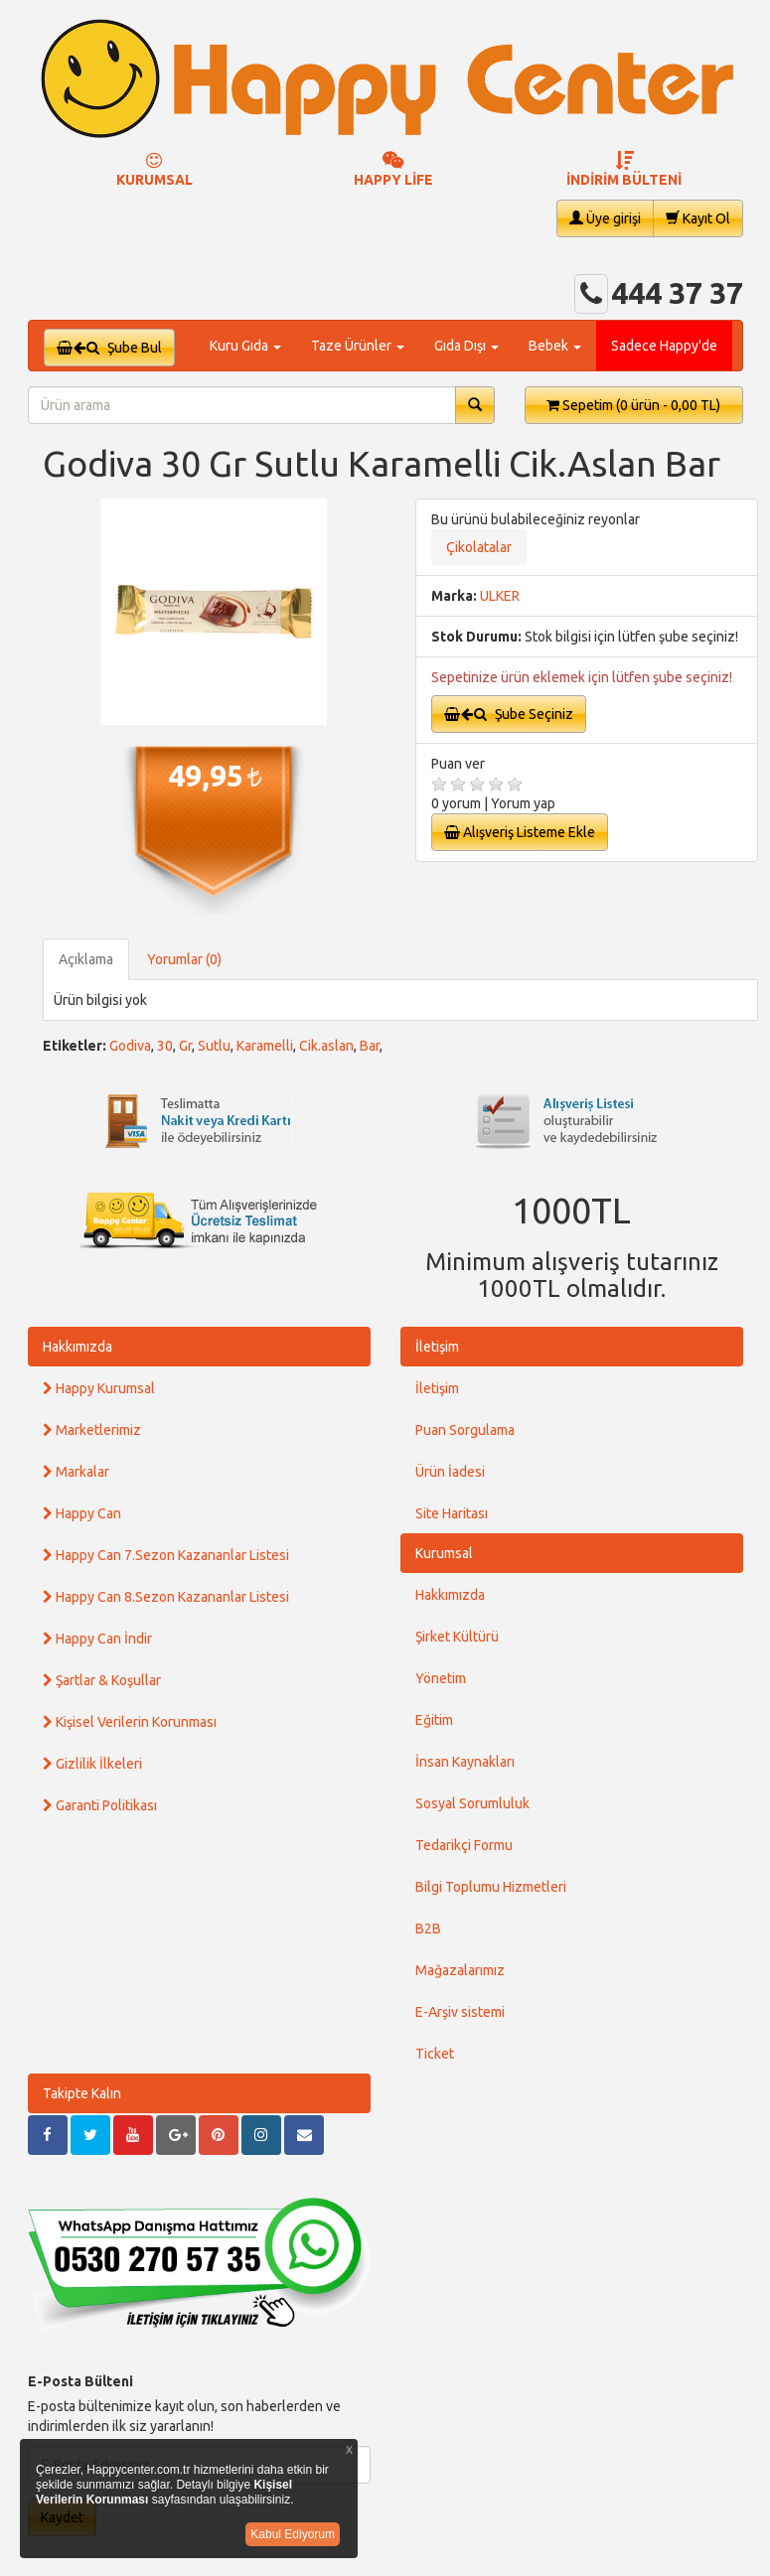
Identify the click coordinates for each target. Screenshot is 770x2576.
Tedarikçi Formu (464, 1845)
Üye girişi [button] (605, 218)
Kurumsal (444, 1553)
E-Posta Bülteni (80, 2381)
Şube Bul (109, 348)
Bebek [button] (555, 346)
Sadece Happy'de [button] (664, 346)
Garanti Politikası (100, 1805)
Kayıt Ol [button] (698, 218)
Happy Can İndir (97, 1638)
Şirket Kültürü (457, 1637)
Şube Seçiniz (508, 714)
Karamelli (264, 1046)
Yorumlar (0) (184, 959)
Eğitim (434, 1720)
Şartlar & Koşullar (102, 1680)
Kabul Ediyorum (292, 2534)
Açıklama (86, 959)
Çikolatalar (479, 547)
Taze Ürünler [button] (357, 346)
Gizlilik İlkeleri (92, 1764)
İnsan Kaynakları (465, 1762)
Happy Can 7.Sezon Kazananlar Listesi (166, 1555)
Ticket (434, 2054)
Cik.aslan (326, 1046)
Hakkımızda (77, 1347)
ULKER (500, 596)
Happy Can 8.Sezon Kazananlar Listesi (166, 1597)
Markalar (76, 1472)
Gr (185, 1046)
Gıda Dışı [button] (466, 346)
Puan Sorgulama (465, 1430)
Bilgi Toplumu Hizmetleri (490, 1887)
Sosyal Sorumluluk (472, 1803)
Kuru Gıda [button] (245, 346)
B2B (428, 1928)
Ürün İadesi (450, 1472)
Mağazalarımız (460, 1970)
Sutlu (214, 1046)
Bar (370, 1046)
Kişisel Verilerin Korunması (130, 1722)
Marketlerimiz (92, 1430)
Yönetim (440, 1678)
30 (165, 1046)
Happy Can (82, 1513)
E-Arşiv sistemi (460, 2012)
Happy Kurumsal (99, 1388)
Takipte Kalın (82, 2093)
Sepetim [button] (633, 405)
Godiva (130, 1046)
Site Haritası (451, 1513)
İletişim (437, 1347)
